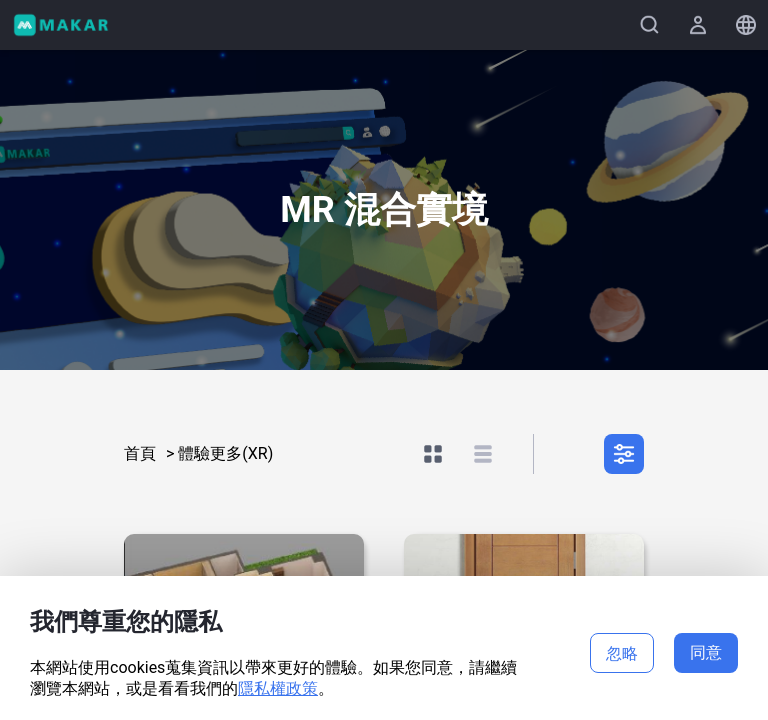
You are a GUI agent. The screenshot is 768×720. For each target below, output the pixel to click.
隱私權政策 (278, 688)
